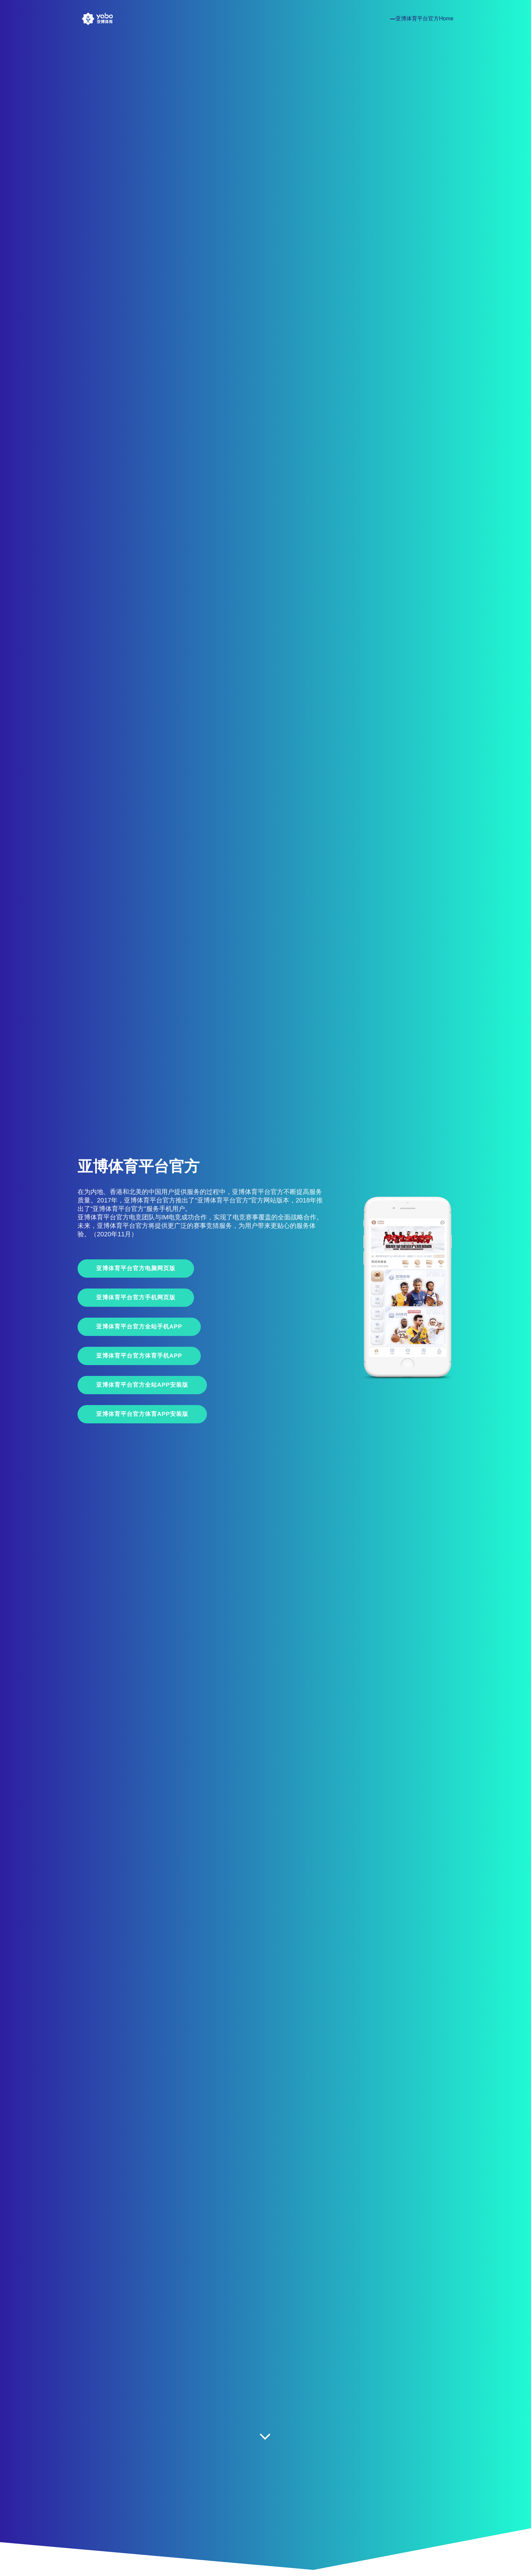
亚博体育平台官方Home (424, 18)
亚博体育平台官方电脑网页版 (135, 1268)
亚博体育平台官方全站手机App (139, 1326)
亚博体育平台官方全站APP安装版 (142, 1385)
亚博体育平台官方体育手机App (139, 1356)
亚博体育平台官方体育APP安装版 (142, 1414)
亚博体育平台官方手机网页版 (135, 1297)
